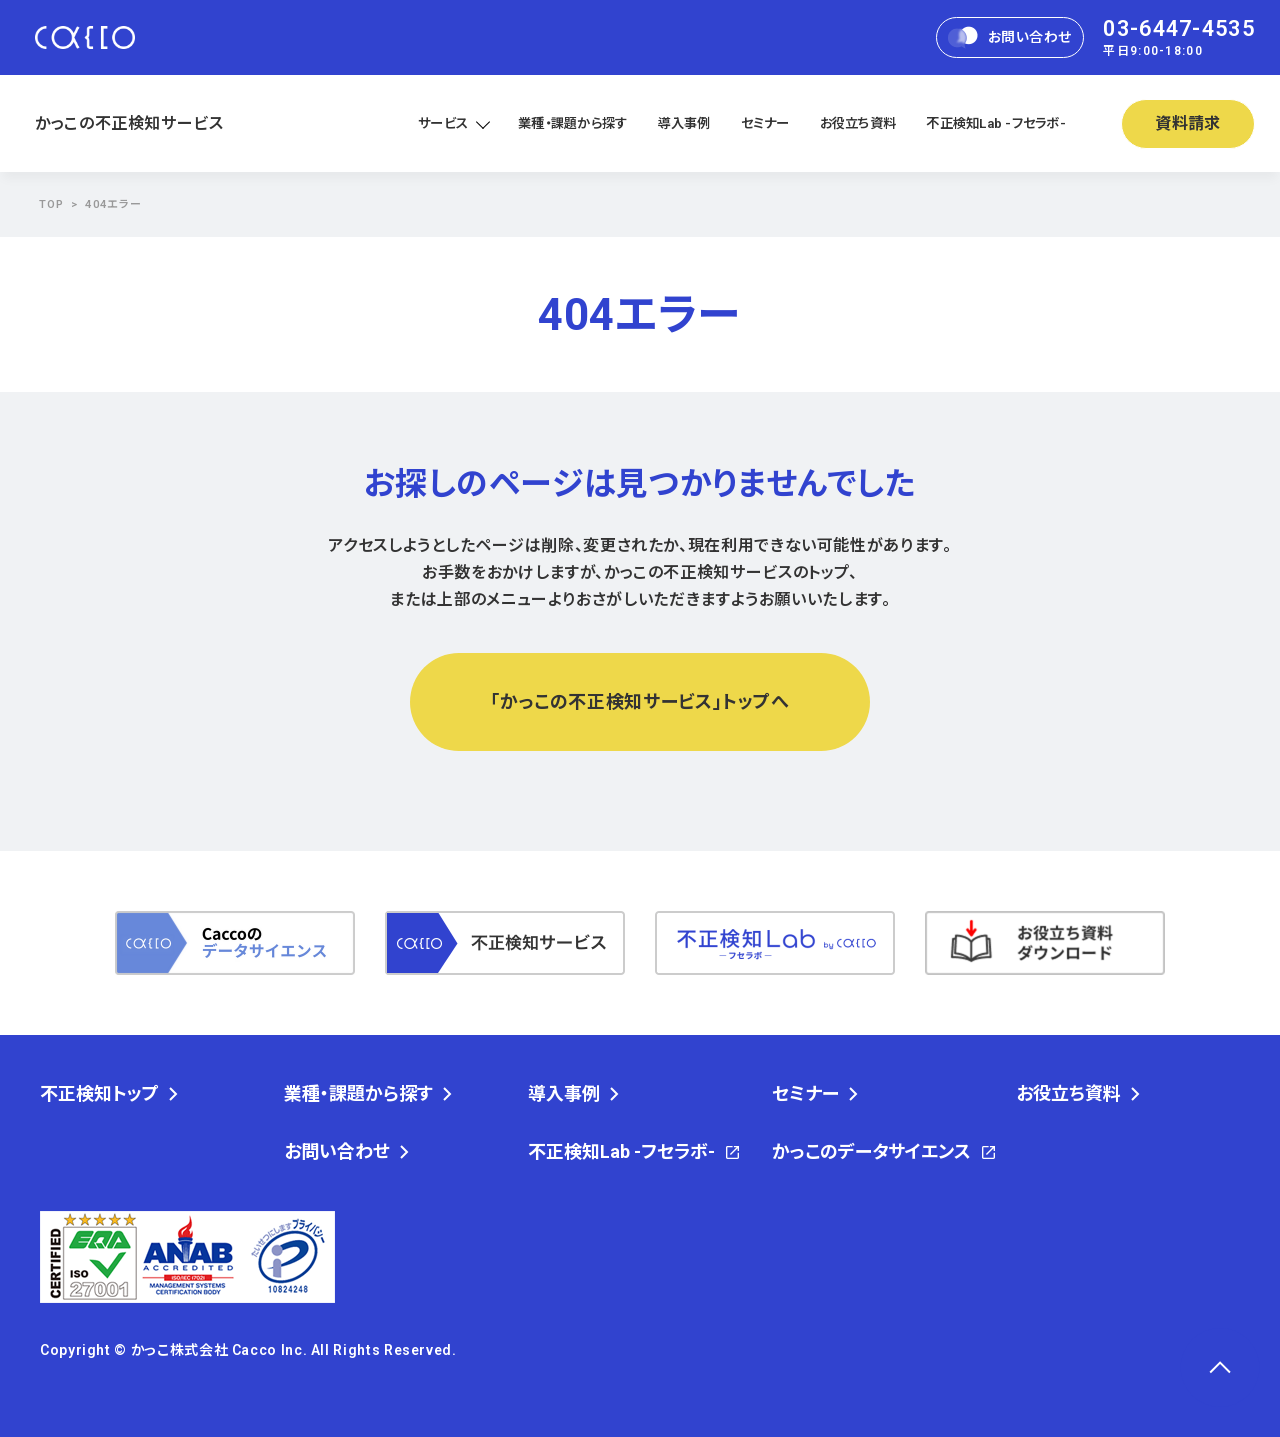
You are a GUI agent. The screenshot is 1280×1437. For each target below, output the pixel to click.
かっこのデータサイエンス (871, 1152)
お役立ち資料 (858, 123)
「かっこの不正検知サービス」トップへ (640, 701)
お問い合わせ (1010, 37)
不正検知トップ (99, 1094)
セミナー (765, 123)
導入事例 (684, 123)
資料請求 (1188, 123)
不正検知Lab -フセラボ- (996, 123)
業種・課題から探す (572, 123)
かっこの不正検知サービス (129, 123)
